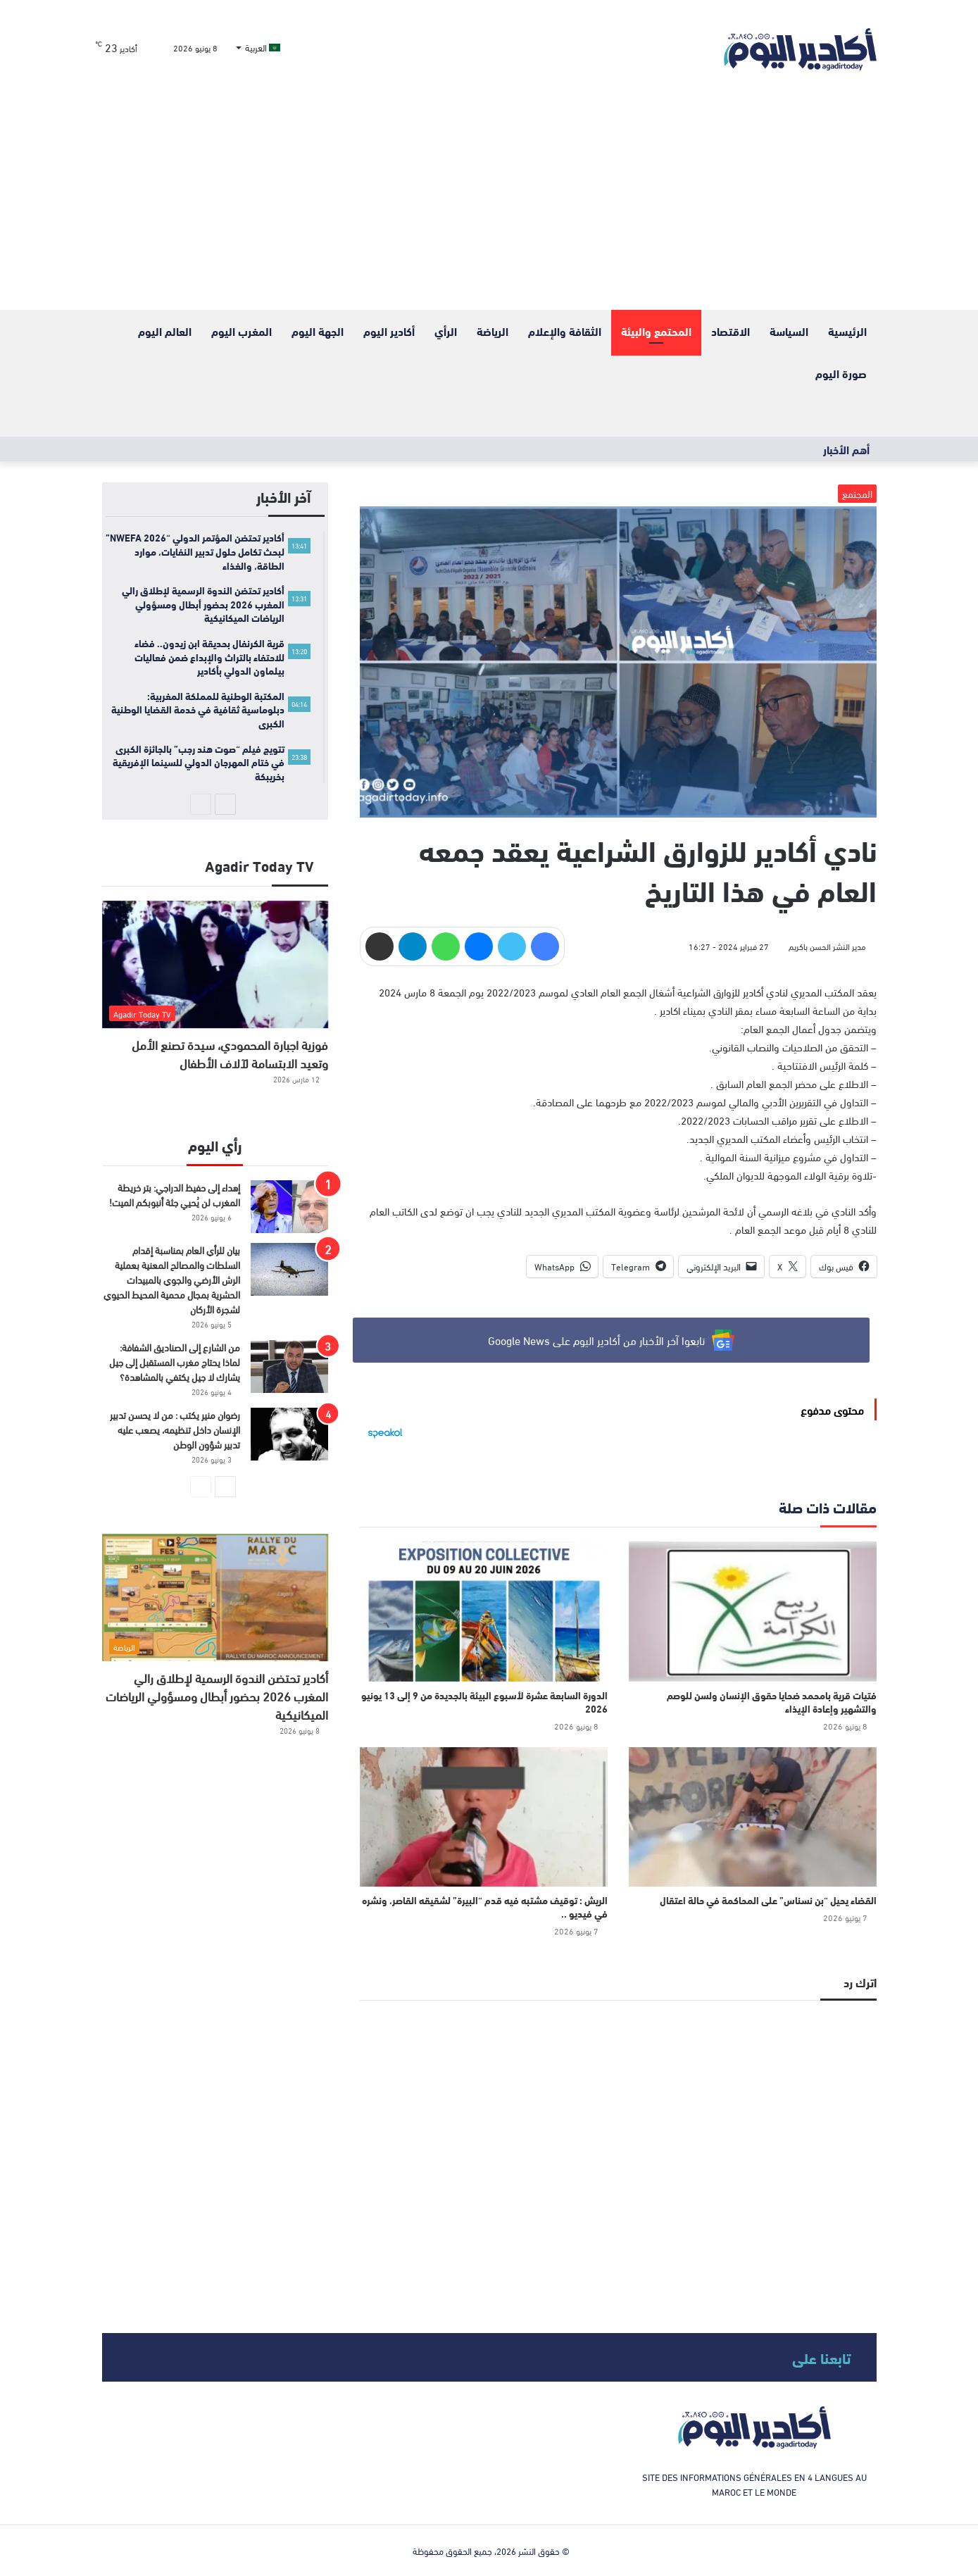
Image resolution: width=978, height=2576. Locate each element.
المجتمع (857, 493)
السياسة (789, 330)
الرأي (445, 330)
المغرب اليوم (241, 330)
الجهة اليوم (317, 330)
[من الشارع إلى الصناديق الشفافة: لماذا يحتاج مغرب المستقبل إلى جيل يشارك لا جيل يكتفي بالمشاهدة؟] (289, 1366)
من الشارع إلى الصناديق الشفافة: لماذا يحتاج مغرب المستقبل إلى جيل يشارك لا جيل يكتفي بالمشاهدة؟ (174, 1361)
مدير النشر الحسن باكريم (827, 946)
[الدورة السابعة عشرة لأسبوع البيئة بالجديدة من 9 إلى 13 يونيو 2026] (484, 1611)
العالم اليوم (165, 330)
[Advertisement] (489, 204)
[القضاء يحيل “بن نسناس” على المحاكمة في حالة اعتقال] (753, 1817)
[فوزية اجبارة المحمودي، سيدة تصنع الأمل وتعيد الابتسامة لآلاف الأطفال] (215, 964)
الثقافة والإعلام (564, 330)
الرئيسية (847, 330)
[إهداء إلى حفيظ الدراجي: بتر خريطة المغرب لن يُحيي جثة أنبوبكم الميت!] (289, 1206)
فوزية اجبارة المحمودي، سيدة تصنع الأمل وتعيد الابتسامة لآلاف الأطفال (230, 1053)
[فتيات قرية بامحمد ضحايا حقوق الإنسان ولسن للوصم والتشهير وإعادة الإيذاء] (753, 1611)
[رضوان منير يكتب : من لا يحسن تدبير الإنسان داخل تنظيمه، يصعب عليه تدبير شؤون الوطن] (289, 1434)
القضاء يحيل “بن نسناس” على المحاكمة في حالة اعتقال (768, 1900)
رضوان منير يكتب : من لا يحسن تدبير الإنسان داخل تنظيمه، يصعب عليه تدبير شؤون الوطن (175, 1429)
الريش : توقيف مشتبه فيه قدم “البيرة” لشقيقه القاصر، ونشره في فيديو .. (485, 1906)
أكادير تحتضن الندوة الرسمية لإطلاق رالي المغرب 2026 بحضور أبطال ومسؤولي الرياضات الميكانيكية (217, 1695)
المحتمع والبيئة (656, 330)
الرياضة (492, 330)
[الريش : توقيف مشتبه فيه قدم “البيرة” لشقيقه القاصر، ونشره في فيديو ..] (484, 1817)
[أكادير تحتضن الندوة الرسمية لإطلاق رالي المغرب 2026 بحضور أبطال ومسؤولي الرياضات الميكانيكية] (215, 1597)
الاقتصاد (730, 330)
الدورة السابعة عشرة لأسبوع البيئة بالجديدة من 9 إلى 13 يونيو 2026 (484, 1702)
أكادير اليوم (389, 330)
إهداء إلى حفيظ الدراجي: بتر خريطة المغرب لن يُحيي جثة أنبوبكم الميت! (174, 1194)
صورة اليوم (841, 373)
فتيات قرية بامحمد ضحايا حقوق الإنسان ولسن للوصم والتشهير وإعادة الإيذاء (772, 1702)
